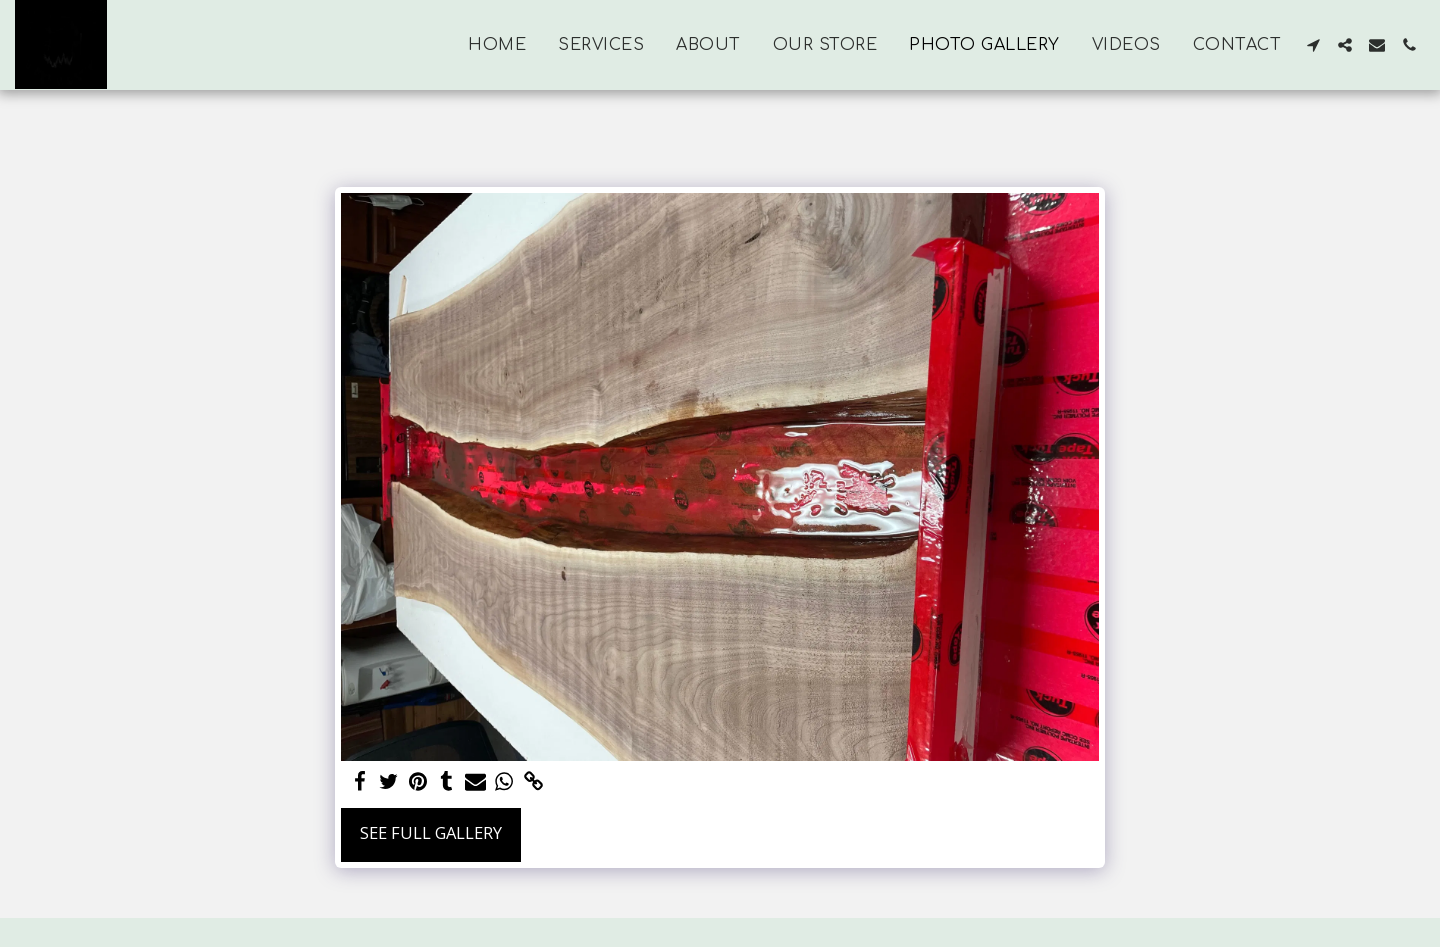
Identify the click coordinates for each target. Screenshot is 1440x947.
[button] (1313, 45)
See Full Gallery (431, 832)
